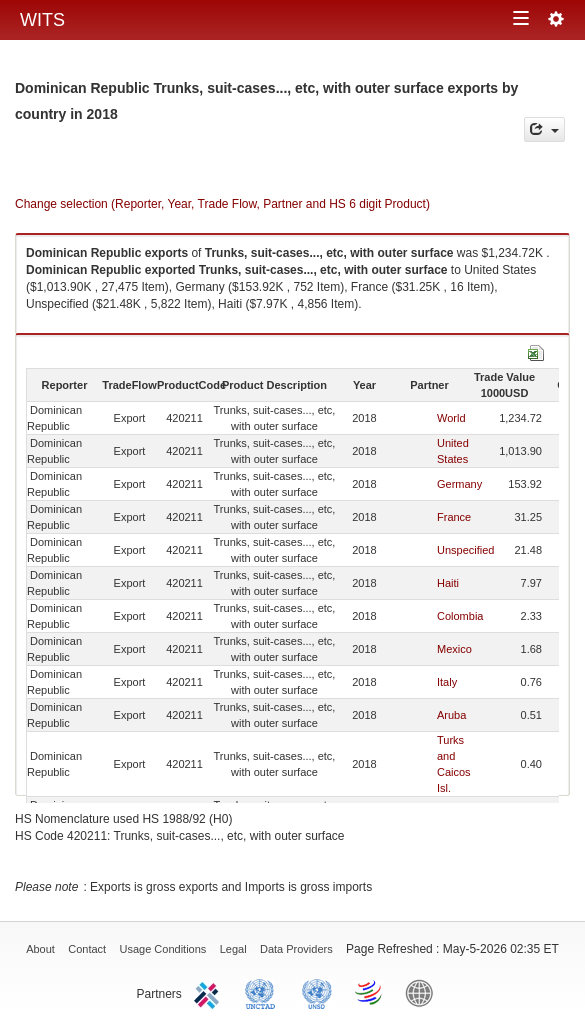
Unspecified (465, 550)
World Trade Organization (370, 992)
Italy (447, 682)
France (454, 517)
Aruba (451, 715)
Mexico (454, 649)
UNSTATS (317, 992)
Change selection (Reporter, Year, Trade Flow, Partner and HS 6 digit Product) (222, 204)
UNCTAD (264, 992)
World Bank (424, 992)
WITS (42, 20)
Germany (459, 484)
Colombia (460, 616)
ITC (210, 992)
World (451, 418)
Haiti (448, 583)
